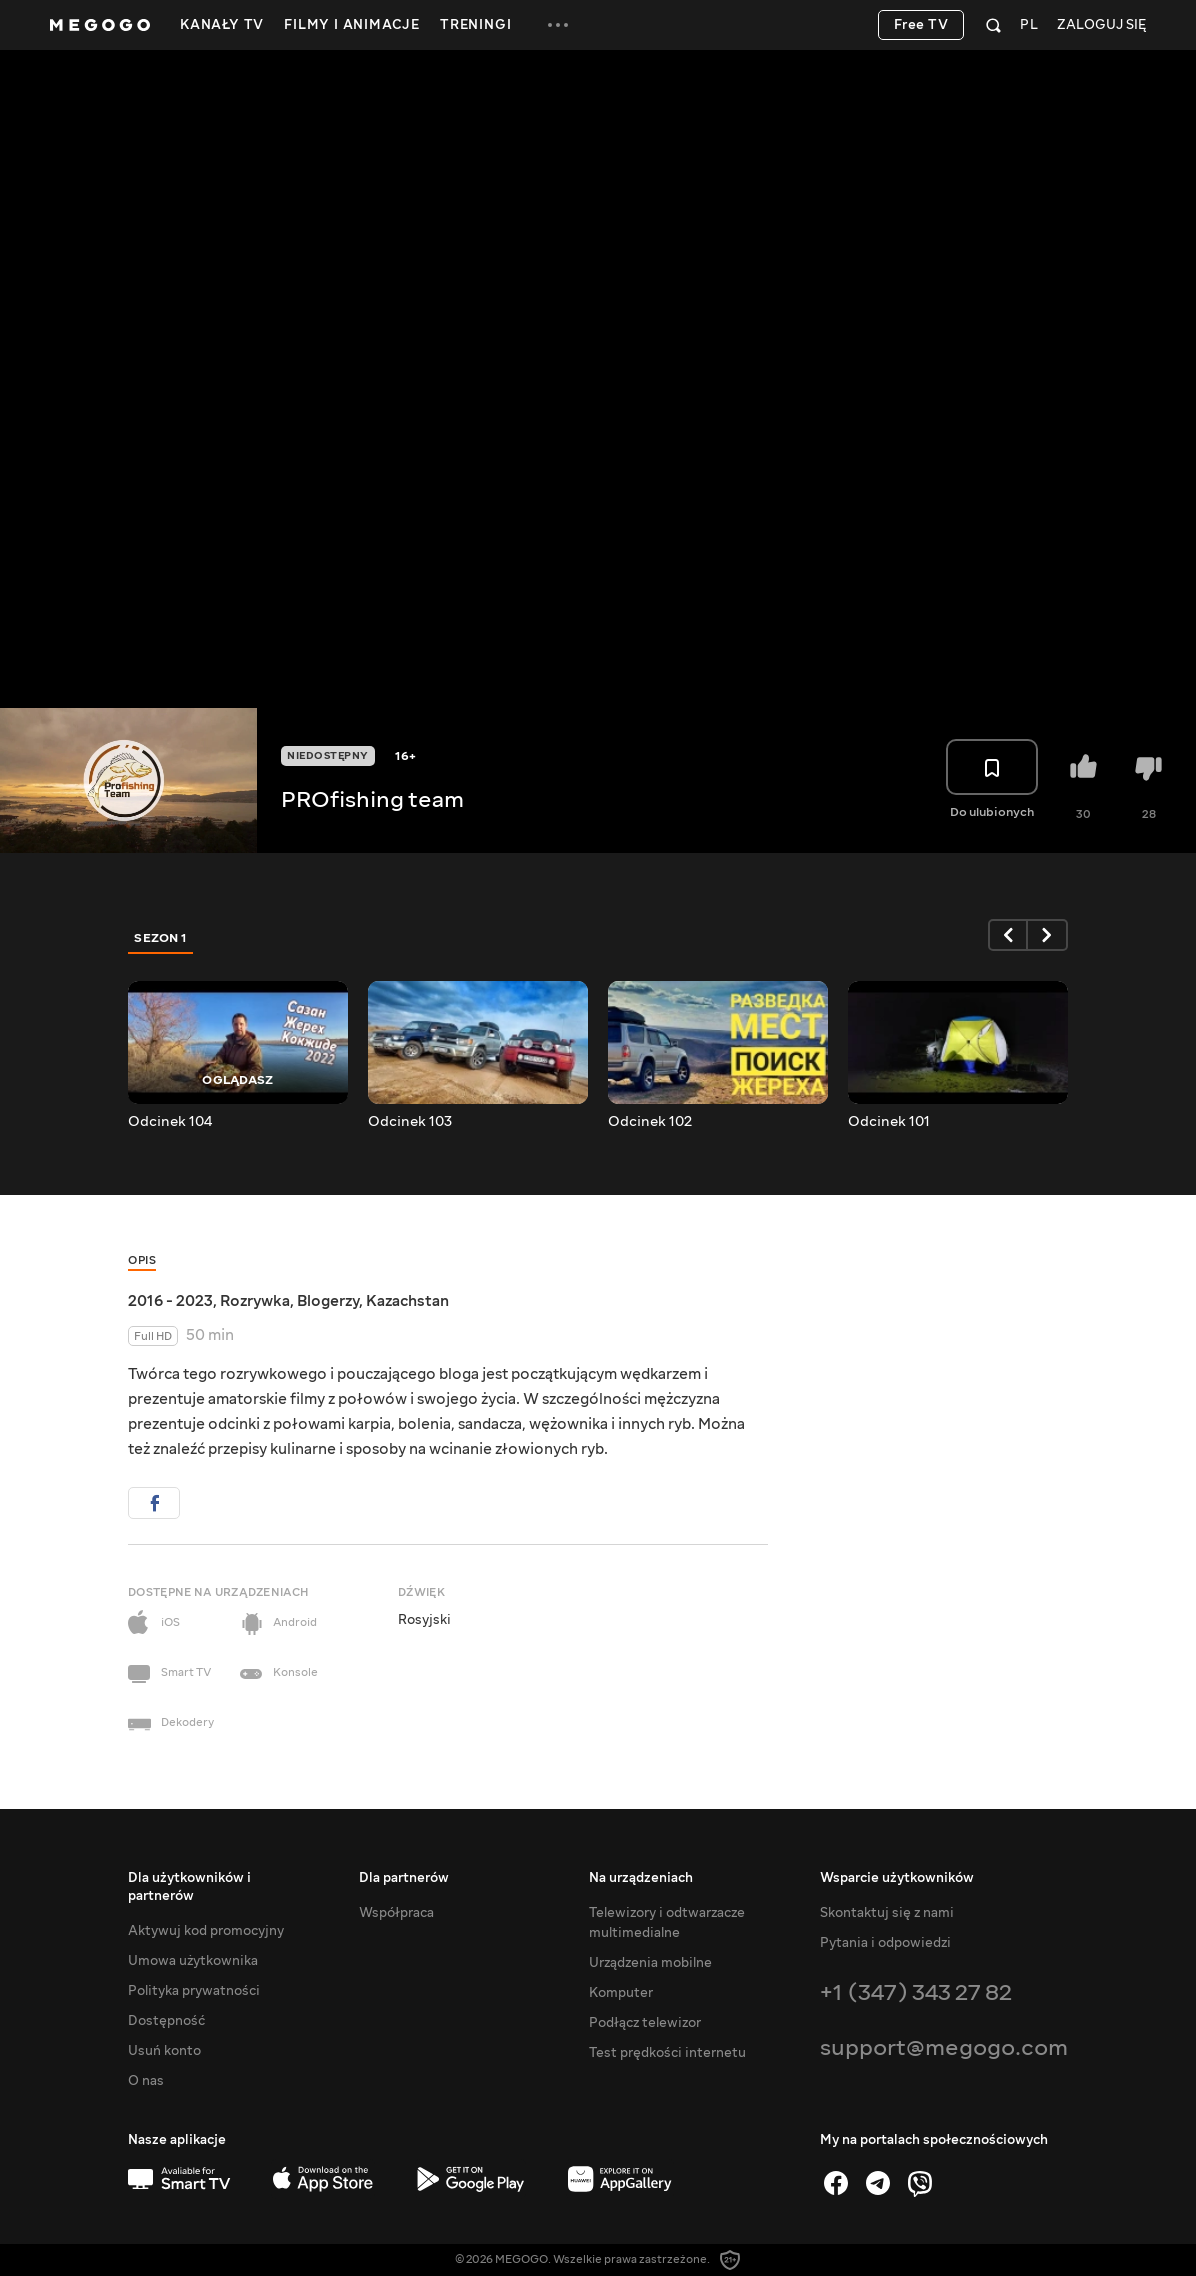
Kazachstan (407, 1301)
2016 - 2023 (170, 1301)
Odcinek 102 (650, 1122)
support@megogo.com (944, 2047)
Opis (142, 1260)
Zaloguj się (1101, 25)
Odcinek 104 (170, 1122)
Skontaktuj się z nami (887, 1913)
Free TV (921, 25)
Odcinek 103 (410, 1122)
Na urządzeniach (641, 1878)
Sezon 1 (161, 938)
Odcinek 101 (889, 1122)
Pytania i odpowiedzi (885, 1943)
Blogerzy (328, 1301)
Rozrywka (255, 1301)
